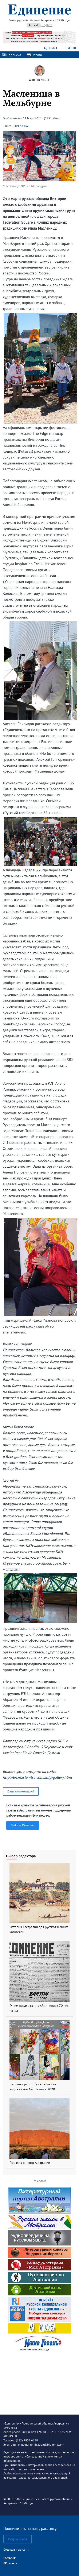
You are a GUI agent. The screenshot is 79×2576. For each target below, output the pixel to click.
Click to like (21, 126)
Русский (33, 25)
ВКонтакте (10, 2563)
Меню (70, 48)
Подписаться (17, 2539)
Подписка (11, 55)
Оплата (34, 55)
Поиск (50, 48)
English (47, 25)
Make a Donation (23, 1825)
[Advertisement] (39, 2380)
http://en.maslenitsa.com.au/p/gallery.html (37, 1777)
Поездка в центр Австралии (29, 2162)
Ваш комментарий (20, 1791)
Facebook (9, 2558)
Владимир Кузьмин (39, 79)
